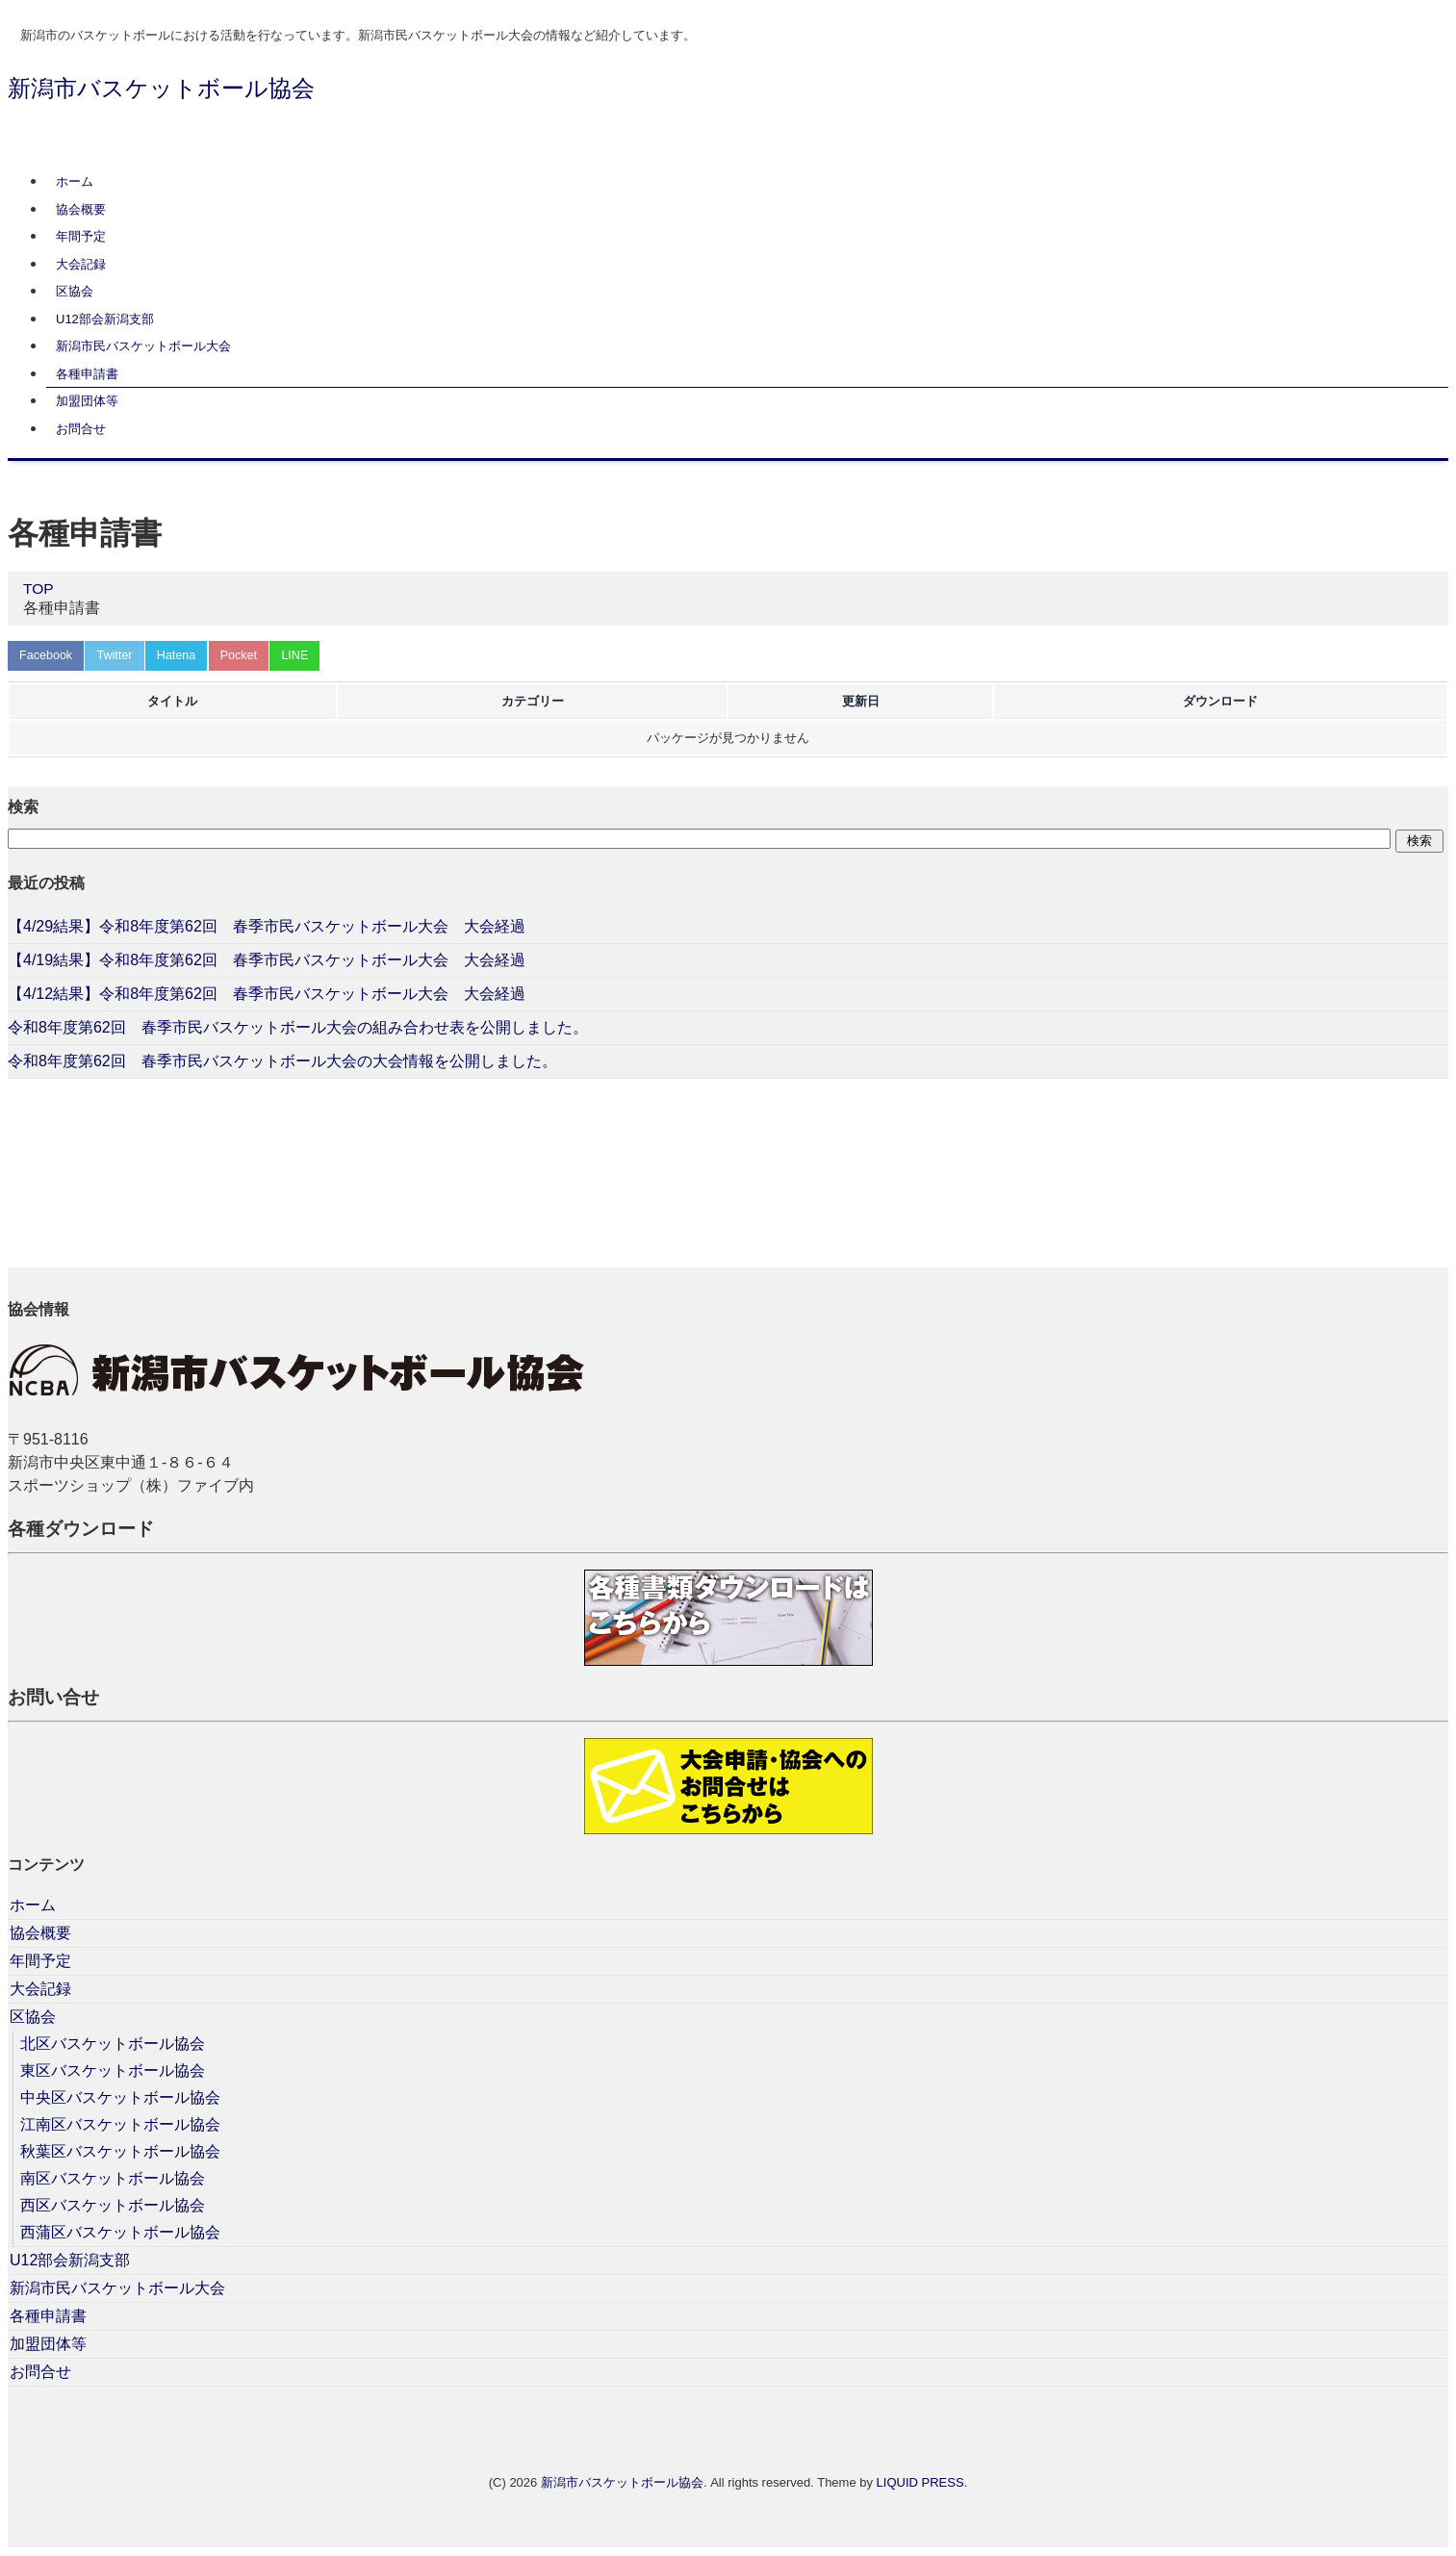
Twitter (119, 655)
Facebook (47, 655)
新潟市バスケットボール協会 (161, 88)
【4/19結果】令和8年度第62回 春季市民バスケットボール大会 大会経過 (266, 961)
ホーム (74, 181)
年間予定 (81, 236)
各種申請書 (87, 374)
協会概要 (81, 209)
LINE (309, 655)
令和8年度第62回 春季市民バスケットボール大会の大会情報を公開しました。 (282, 1062)
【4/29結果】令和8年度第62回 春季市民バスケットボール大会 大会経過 (266, 927)
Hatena (185, 655)
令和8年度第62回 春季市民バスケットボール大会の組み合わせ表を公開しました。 (298, 1028)
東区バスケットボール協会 (112, 2070)
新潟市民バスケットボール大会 (143, 346)
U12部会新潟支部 (105, 319)
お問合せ (81, 429)
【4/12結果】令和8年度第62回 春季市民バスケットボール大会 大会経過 (266, 994)
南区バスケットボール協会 (112, 2178)
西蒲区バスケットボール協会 (120, 2232)
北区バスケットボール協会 (112, 2043)
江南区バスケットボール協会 (120, 2124)
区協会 (74, 291)
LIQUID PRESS (920, 2482)
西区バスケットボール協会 (112, 2205)
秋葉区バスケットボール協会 (120, 2151)
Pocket (250, 655)
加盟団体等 (87, 401)
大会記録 (81, 264)
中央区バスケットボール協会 (120, 2097)
